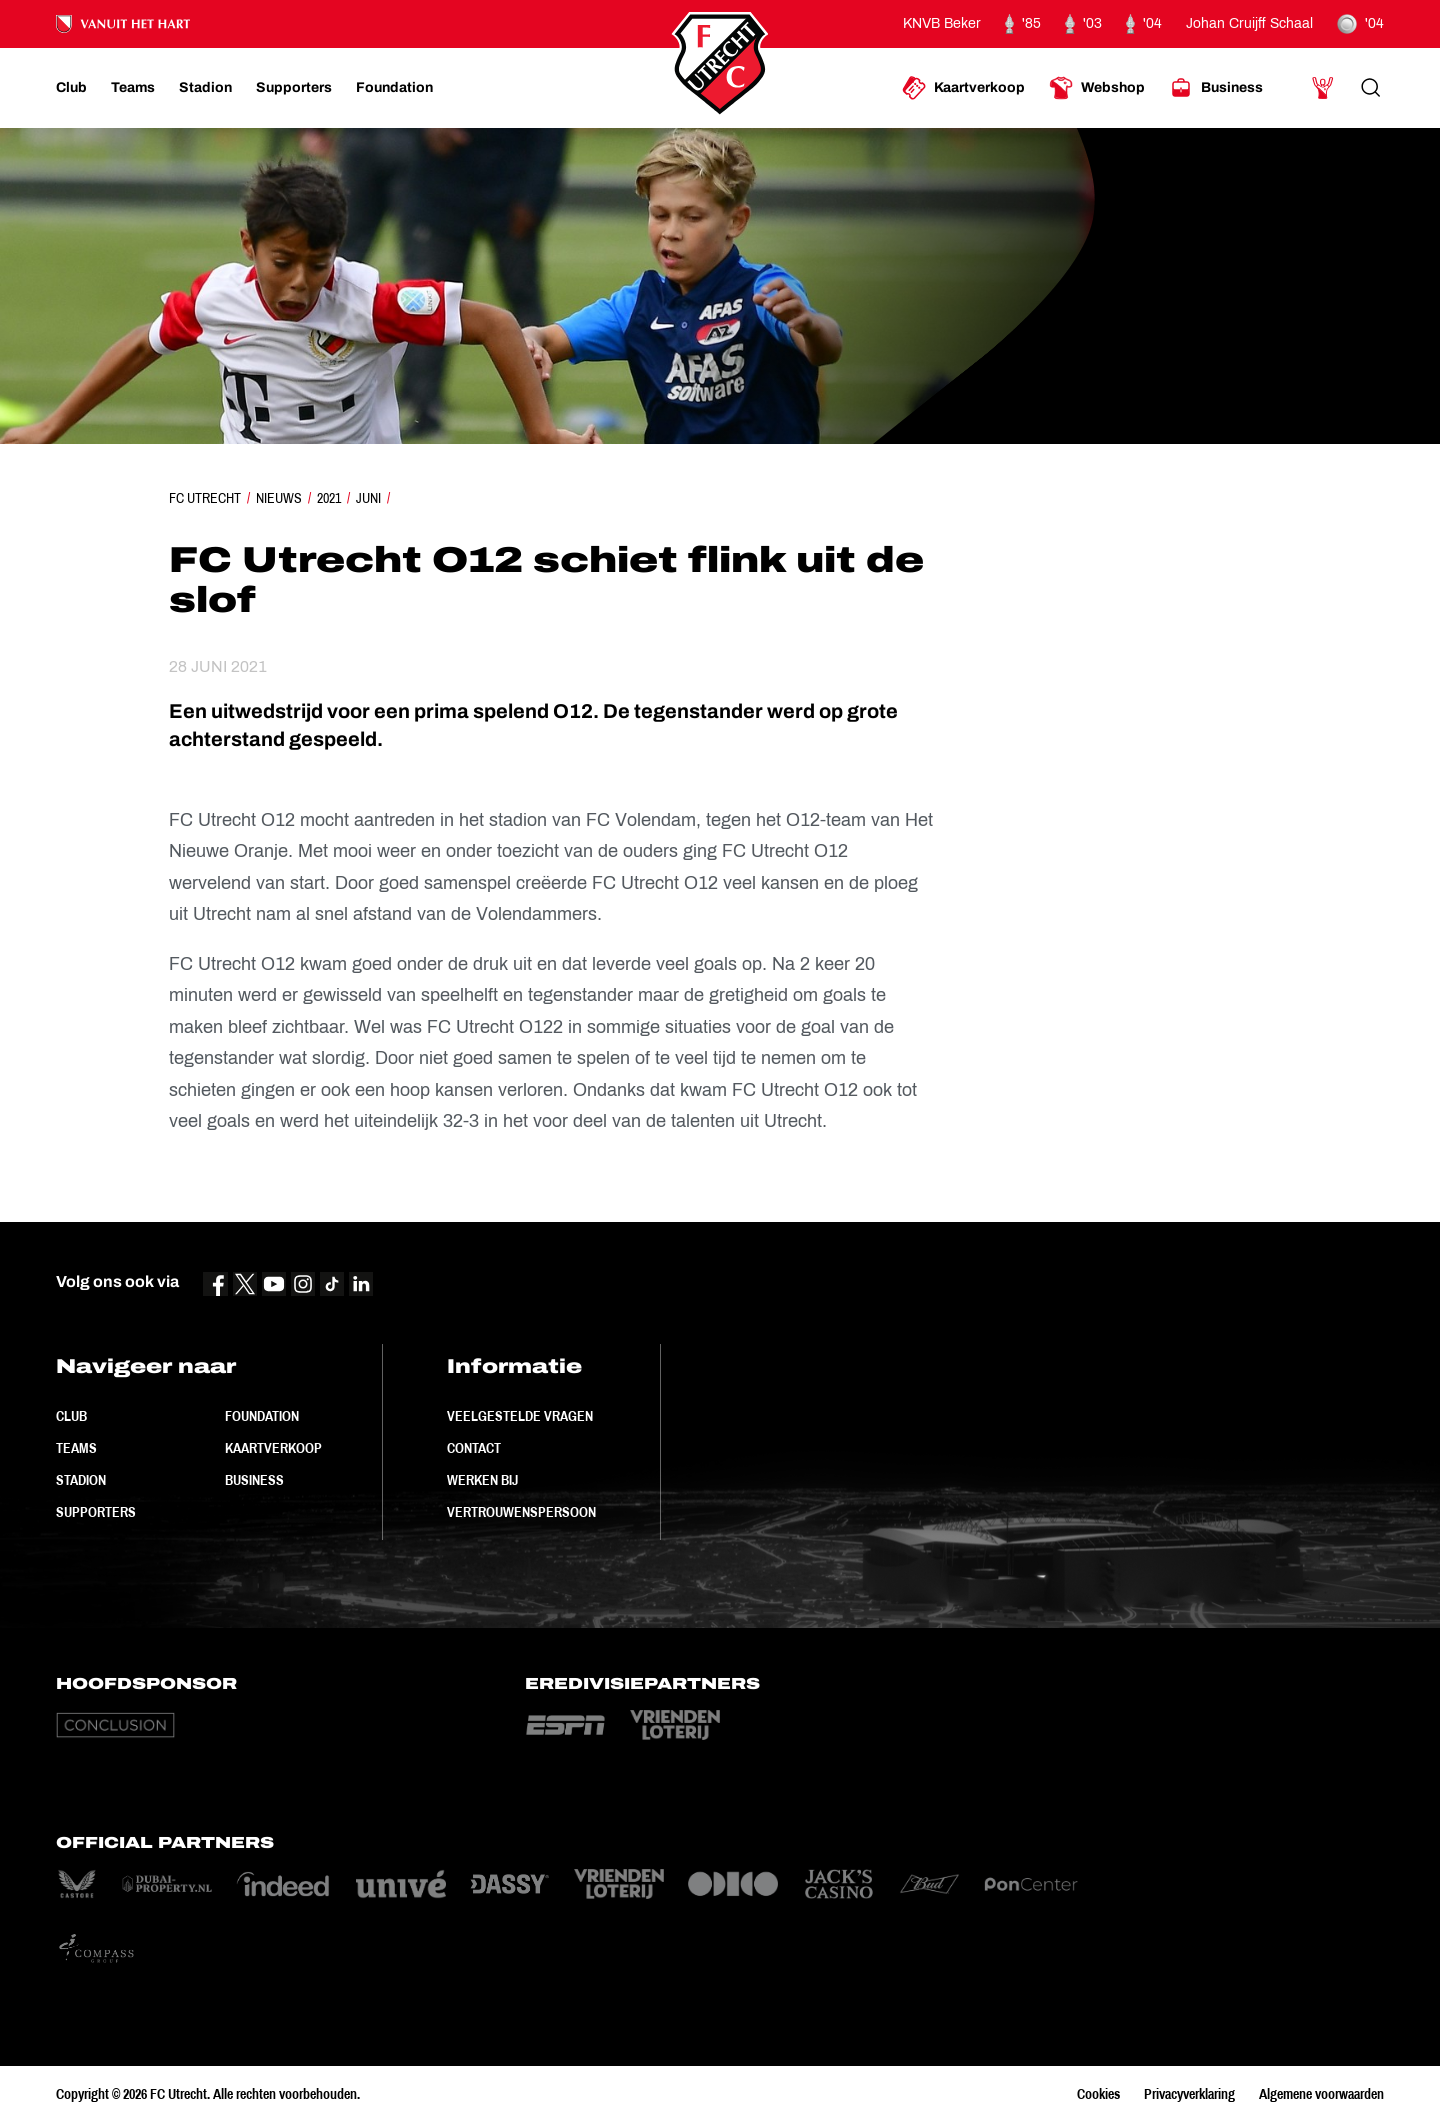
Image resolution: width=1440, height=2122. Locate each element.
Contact (474, 1448)
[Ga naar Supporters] (294, 88)
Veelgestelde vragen (520, 1416)
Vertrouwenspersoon (521, 1512)
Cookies (1098, 2094)
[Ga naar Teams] (133, 88)
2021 (329, 498)
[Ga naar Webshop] (1097, 88)
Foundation (262, 1416)
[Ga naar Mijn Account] (1323, 88)
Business (254, 1480)
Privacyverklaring (1189, 2094)
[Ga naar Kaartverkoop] (963, 88)
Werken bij (482, 1480)
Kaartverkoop (273, 1448)
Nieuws (279, 498)
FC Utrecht (205, 498)
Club (71, 1416)
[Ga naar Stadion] (205, 88)
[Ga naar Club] (71, 88)
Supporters (96, 1512)
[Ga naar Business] (1216, 88)
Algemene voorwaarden (1321, 2094)
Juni (368, 498)
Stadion (81, 1480)
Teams (76, 1448)
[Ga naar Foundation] (394, 88)
